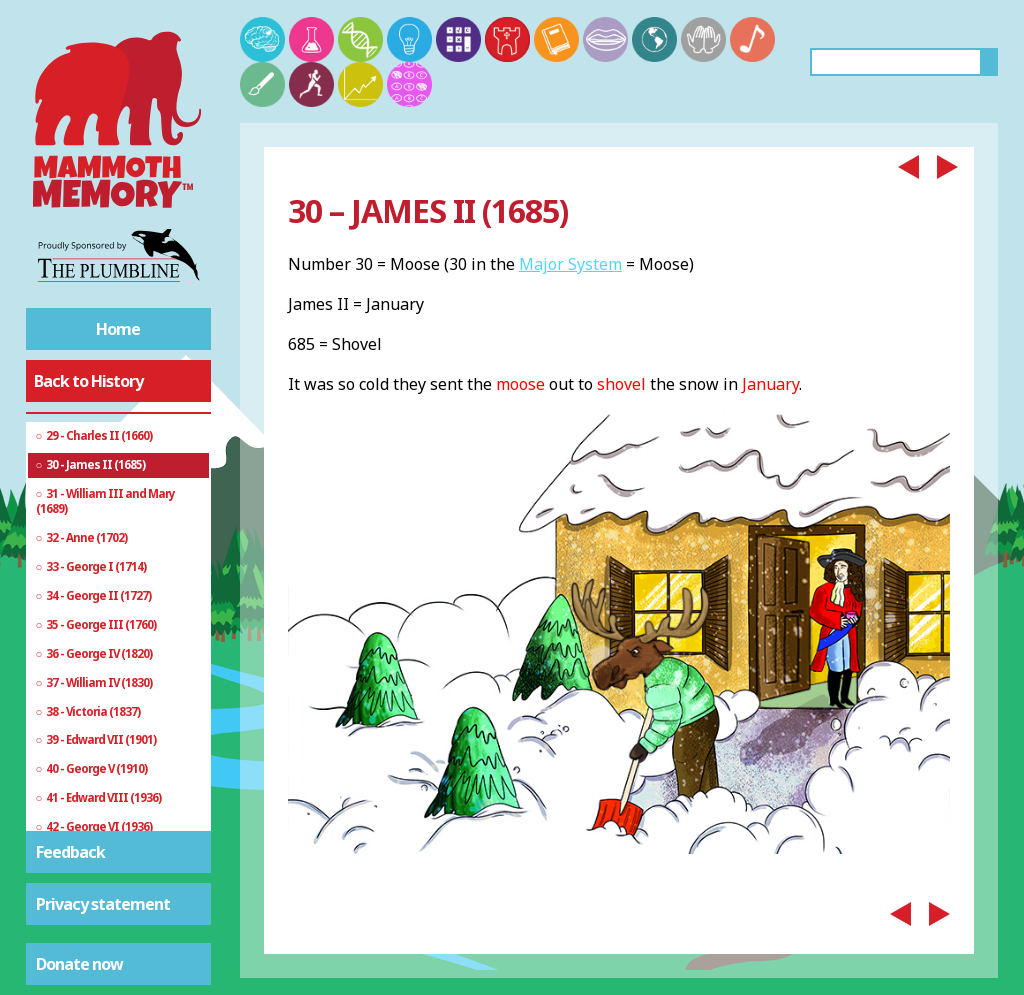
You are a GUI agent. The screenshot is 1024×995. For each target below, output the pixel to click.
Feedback (70, 852)
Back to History (88, 381)
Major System (570, 264)
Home (118, 329)
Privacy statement (103, 904)
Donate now (79, 964)
